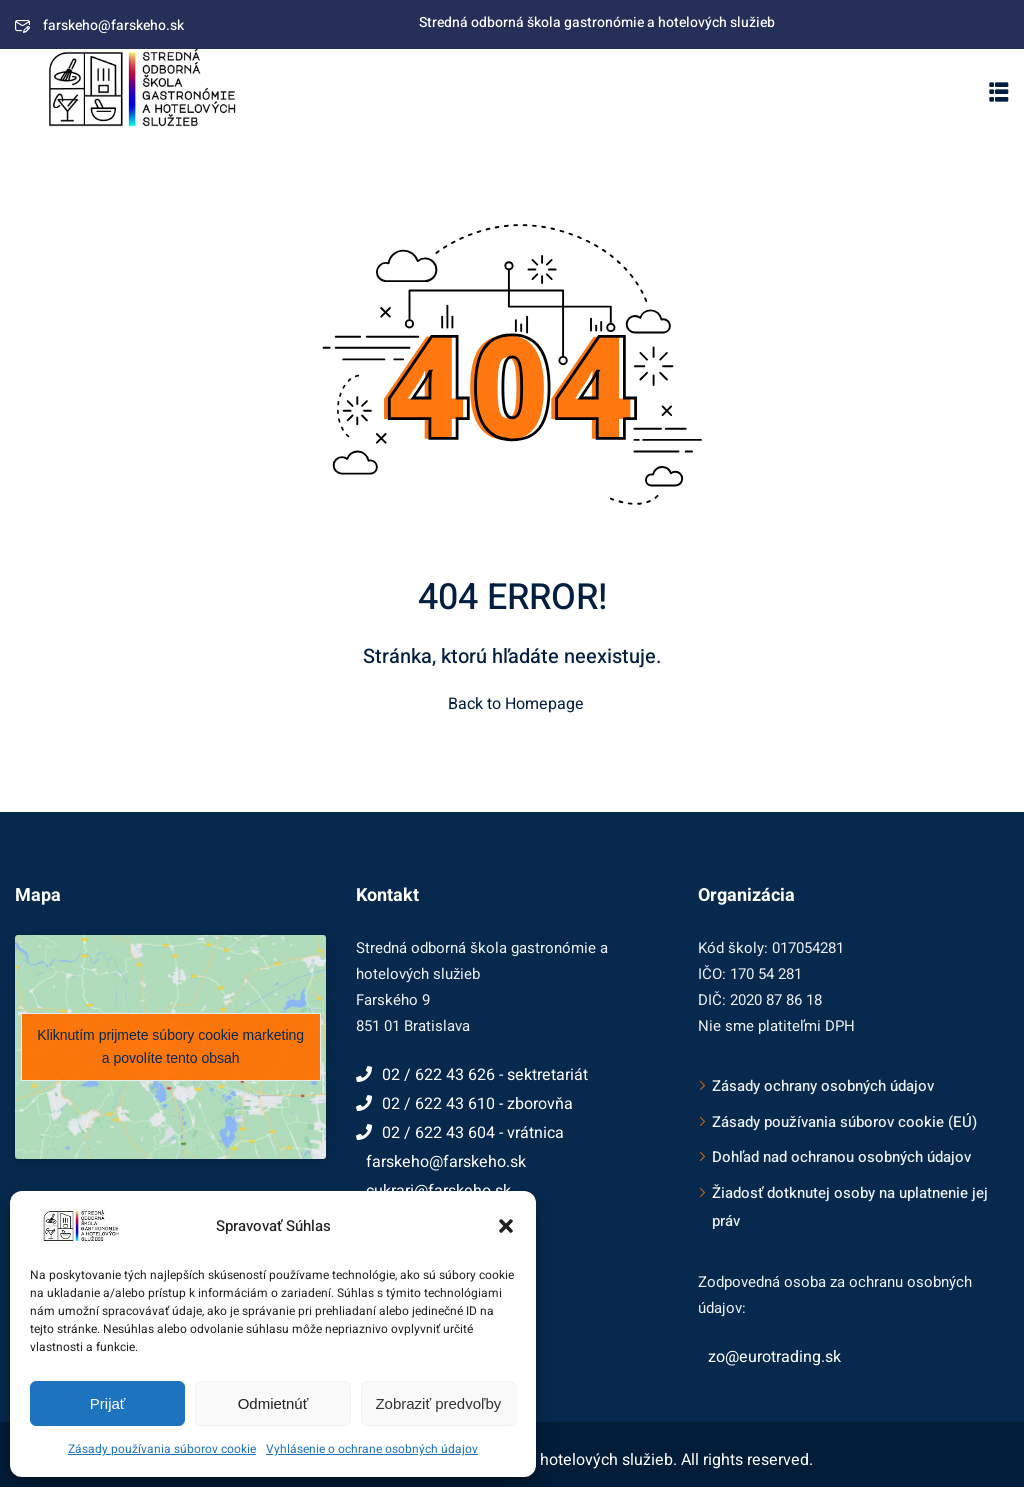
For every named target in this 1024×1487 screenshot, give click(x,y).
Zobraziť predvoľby (438, 1403)
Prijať (108, 1403)
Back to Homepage (512, 704)
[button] (506, 1226)
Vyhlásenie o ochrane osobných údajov (372, 1449)
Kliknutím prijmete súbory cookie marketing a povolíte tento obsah (170, 1046)
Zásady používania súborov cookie (162, 1449)
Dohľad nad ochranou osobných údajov (841, 1157)
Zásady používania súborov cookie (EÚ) (844, 1122)
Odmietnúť (273, 1403)
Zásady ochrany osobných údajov (823, 1086)
